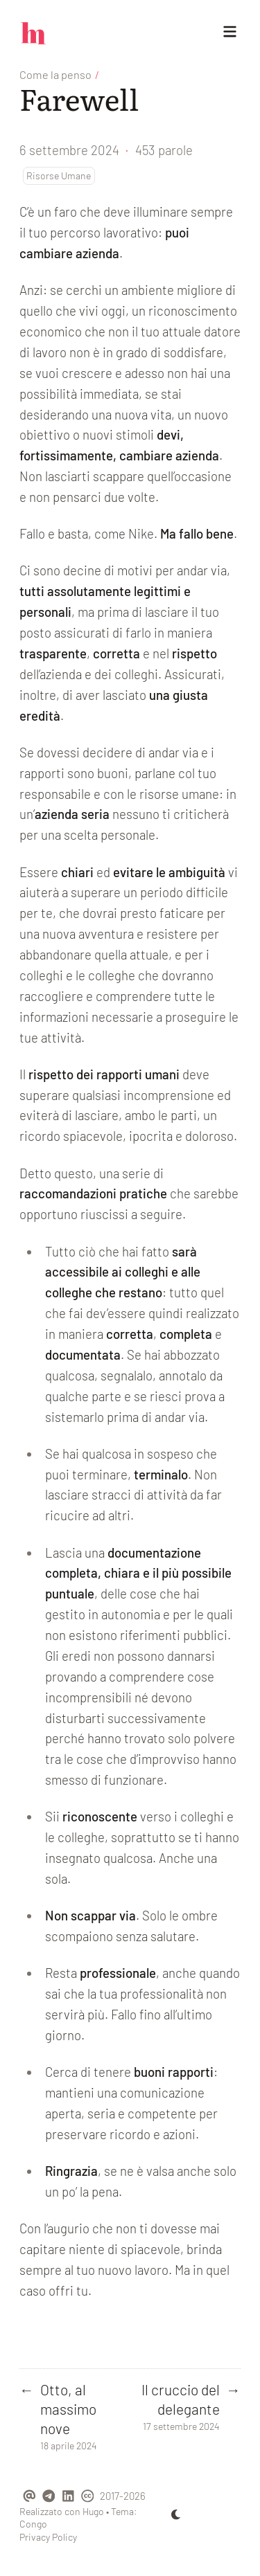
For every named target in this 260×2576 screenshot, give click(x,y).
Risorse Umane (58, 175)
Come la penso (55, 74)
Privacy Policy (48, 2537)
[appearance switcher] (176, 2514)
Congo (33, 2524)
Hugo (93, 2511)
